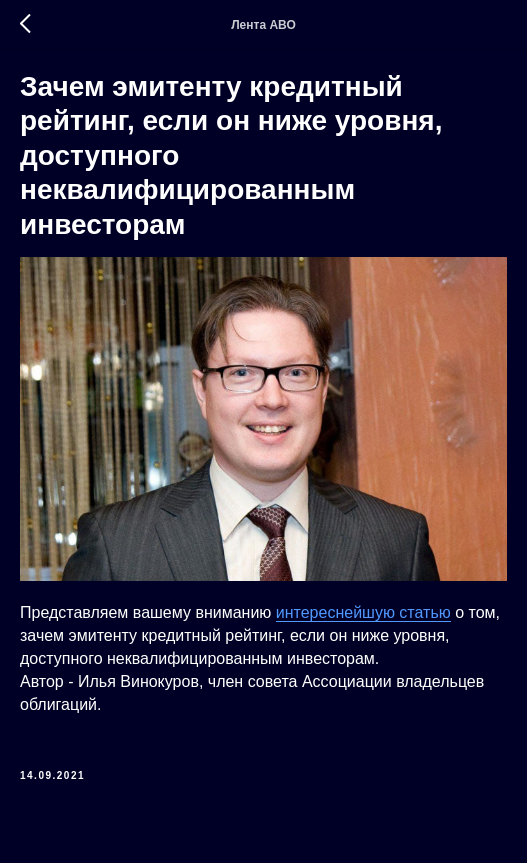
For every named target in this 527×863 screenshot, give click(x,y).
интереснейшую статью (363, 612)
